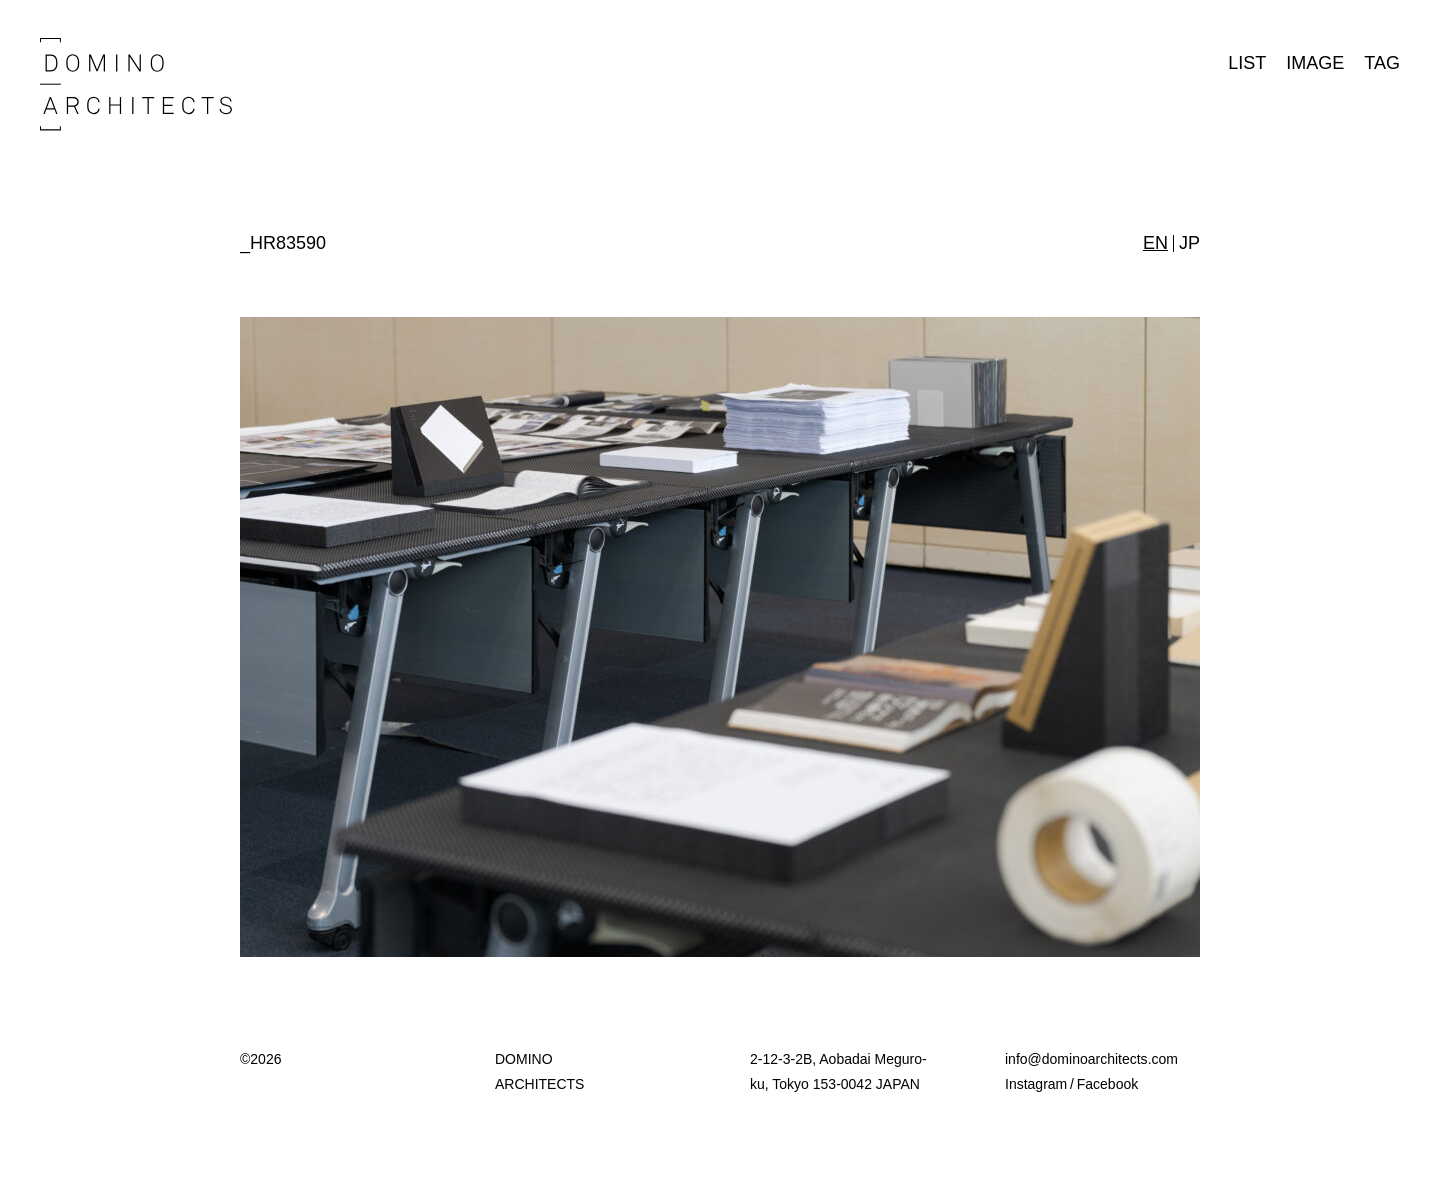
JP (1189, 243)
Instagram (1036, 1084)
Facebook (1107, 1084)
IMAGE (1315, 63)
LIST (1247, 63)
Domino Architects (136, 84)
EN (1155, 243)
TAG (1382, 63)
